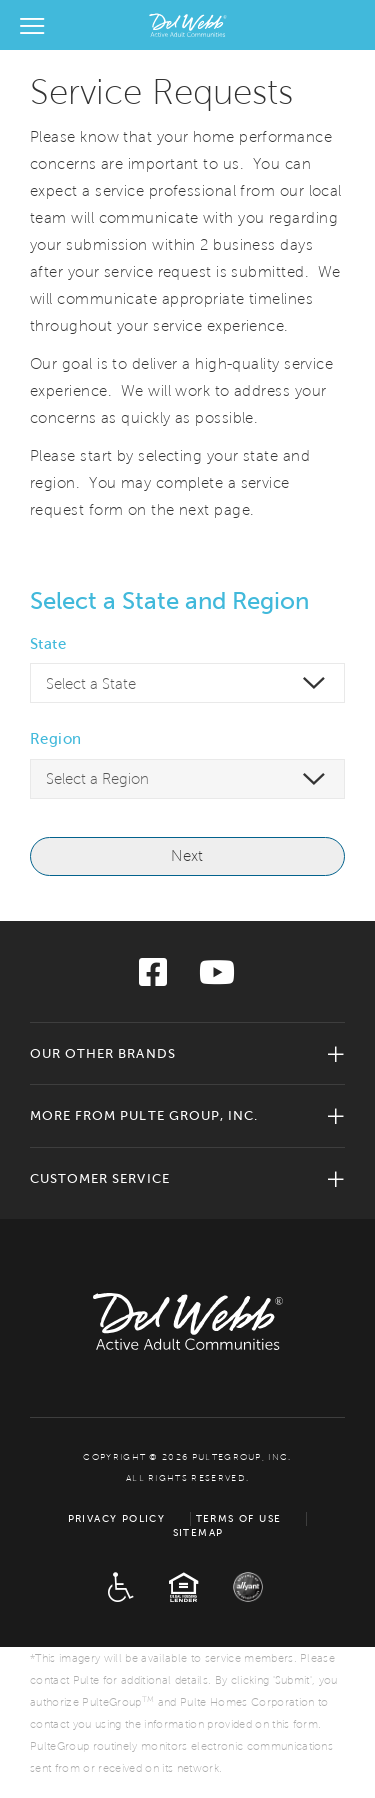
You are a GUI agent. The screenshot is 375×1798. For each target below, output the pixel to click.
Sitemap (198, 1532)
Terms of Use (239, 1518)
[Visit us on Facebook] (153, 978)
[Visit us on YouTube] (217, 978)
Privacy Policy (117, 1518)
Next (187, 856)
